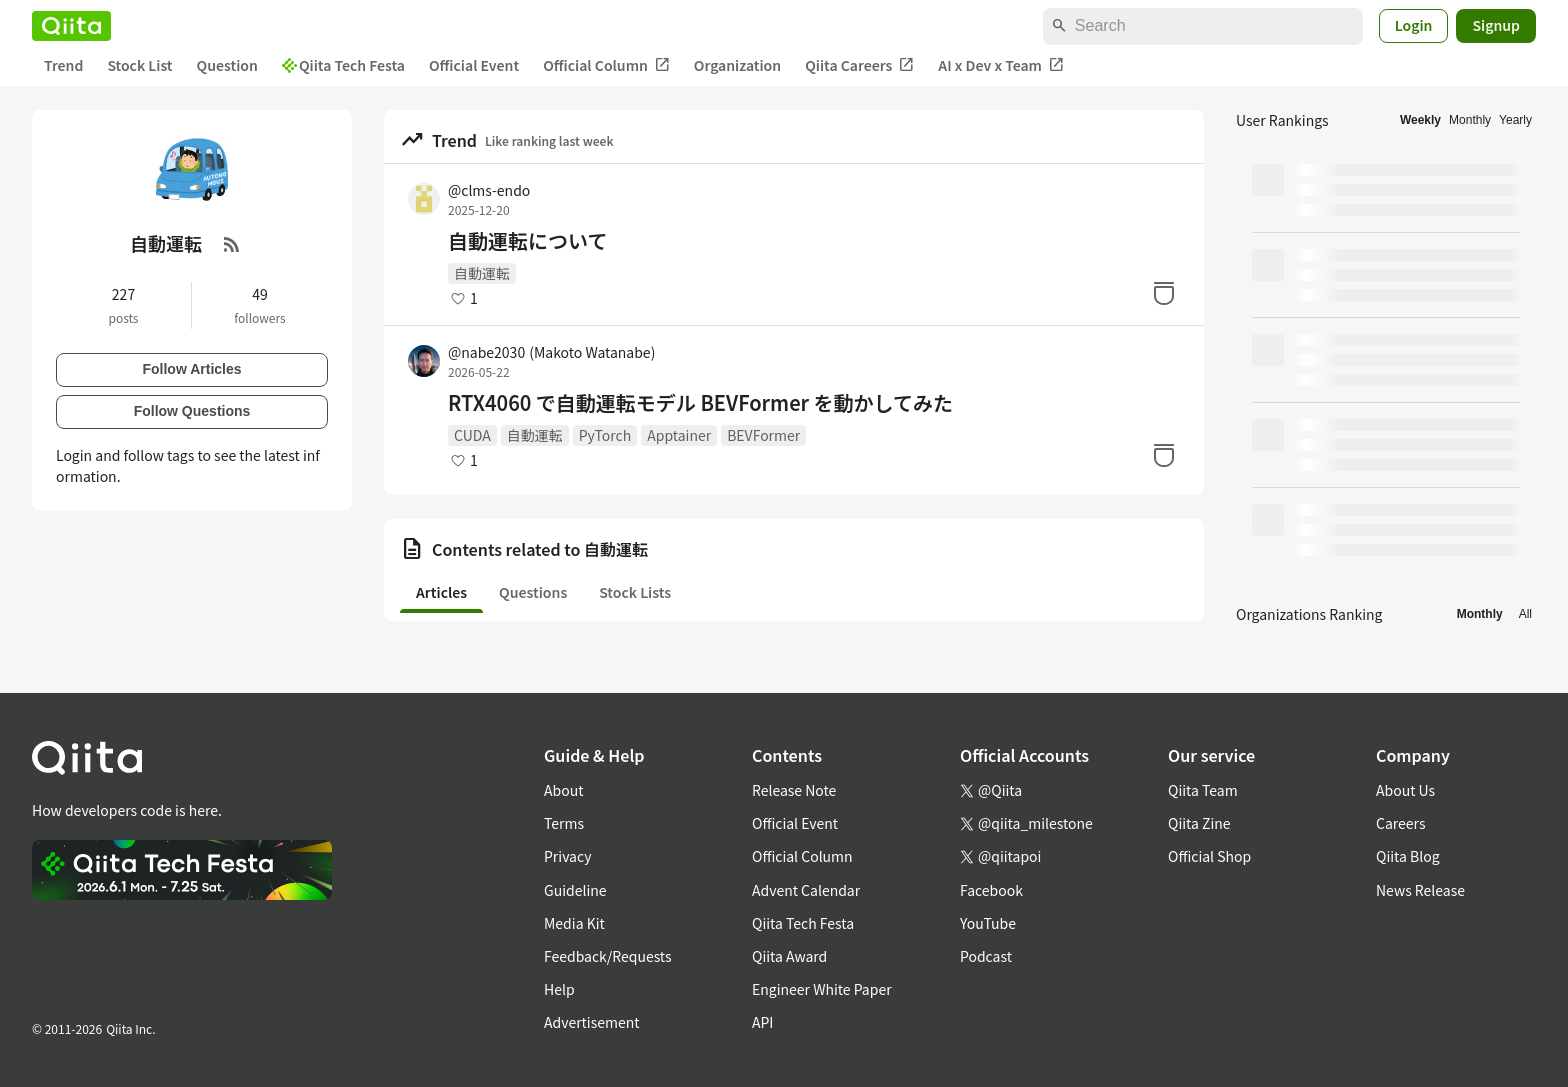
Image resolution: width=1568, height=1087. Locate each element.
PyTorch (605, 435)
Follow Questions (192, 411)
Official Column (606, 65)
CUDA (472, 435)
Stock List (139, 65)
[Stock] (1164, 293)
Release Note (794, 790)
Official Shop (1209, 856)
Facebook (991, 890)
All (1525, 614)
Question (227, 65)
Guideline (575, 890)
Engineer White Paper (822, 989)
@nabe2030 (551, 352)
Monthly (1470, 120)
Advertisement (592, 1022)
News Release (1420, 890)
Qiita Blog (1408, 856)
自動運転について (527, 241)
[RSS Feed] (232, 244)
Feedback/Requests (608, 956)
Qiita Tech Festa (343, 65)
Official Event (474, 65)
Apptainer (679, 435)
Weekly (1420, 120)
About (563, 790)
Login (1414, 25)
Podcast (986, 956)
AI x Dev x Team (1001, 65)
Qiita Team (1203, 790)
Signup (1496, 25)
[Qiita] (71, 26)
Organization (737, 65)
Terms (564, 823)
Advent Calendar (806, 890)
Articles (441, 592)
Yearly (1515, 120)
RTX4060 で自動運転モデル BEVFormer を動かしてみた (700, 403)
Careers (1400, 823)
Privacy (567, 856)
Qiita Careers (859, 65)
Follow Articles (191, 369)
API (762, 1022)
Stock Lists (635, 592)
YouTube (988, 923)
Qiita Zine (1199, 823)
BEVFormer (763, 435)
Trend (63, 65)
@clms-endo (489, 190)
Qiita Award (789, 956)
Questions (533, 592)
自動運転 (482, 273)
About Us (1405, 790)
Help (559, 989)
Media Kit (574, 923)
